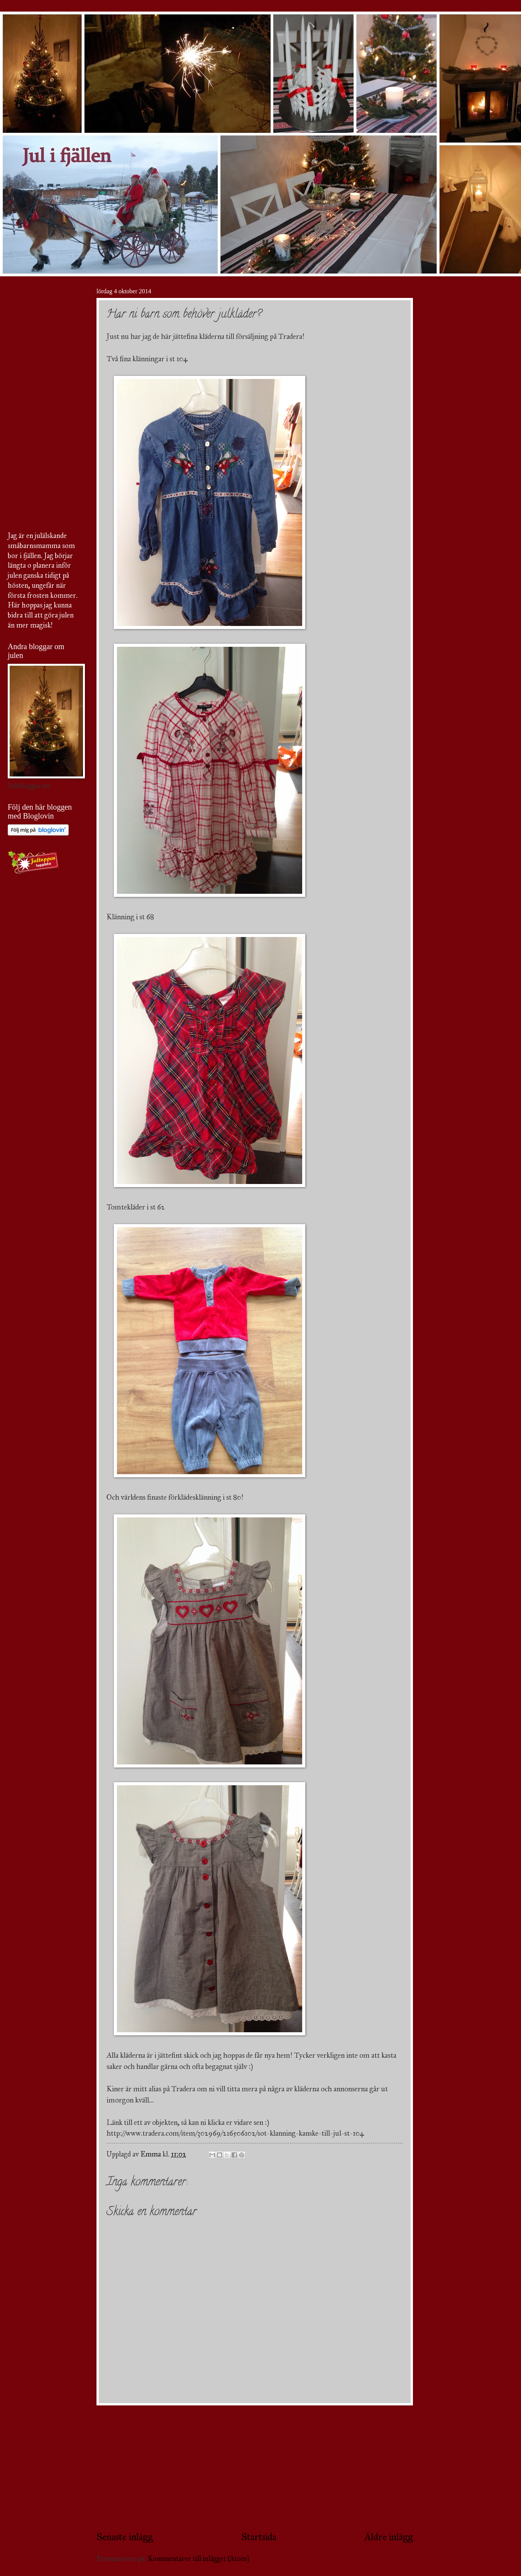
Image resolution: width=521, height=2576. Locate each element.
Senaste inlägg (124, 2537)
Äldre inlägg (388, 2537)
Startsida (258, 2537)
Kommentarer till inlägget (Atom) (198, 2558)
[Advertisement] (255, 2467)
